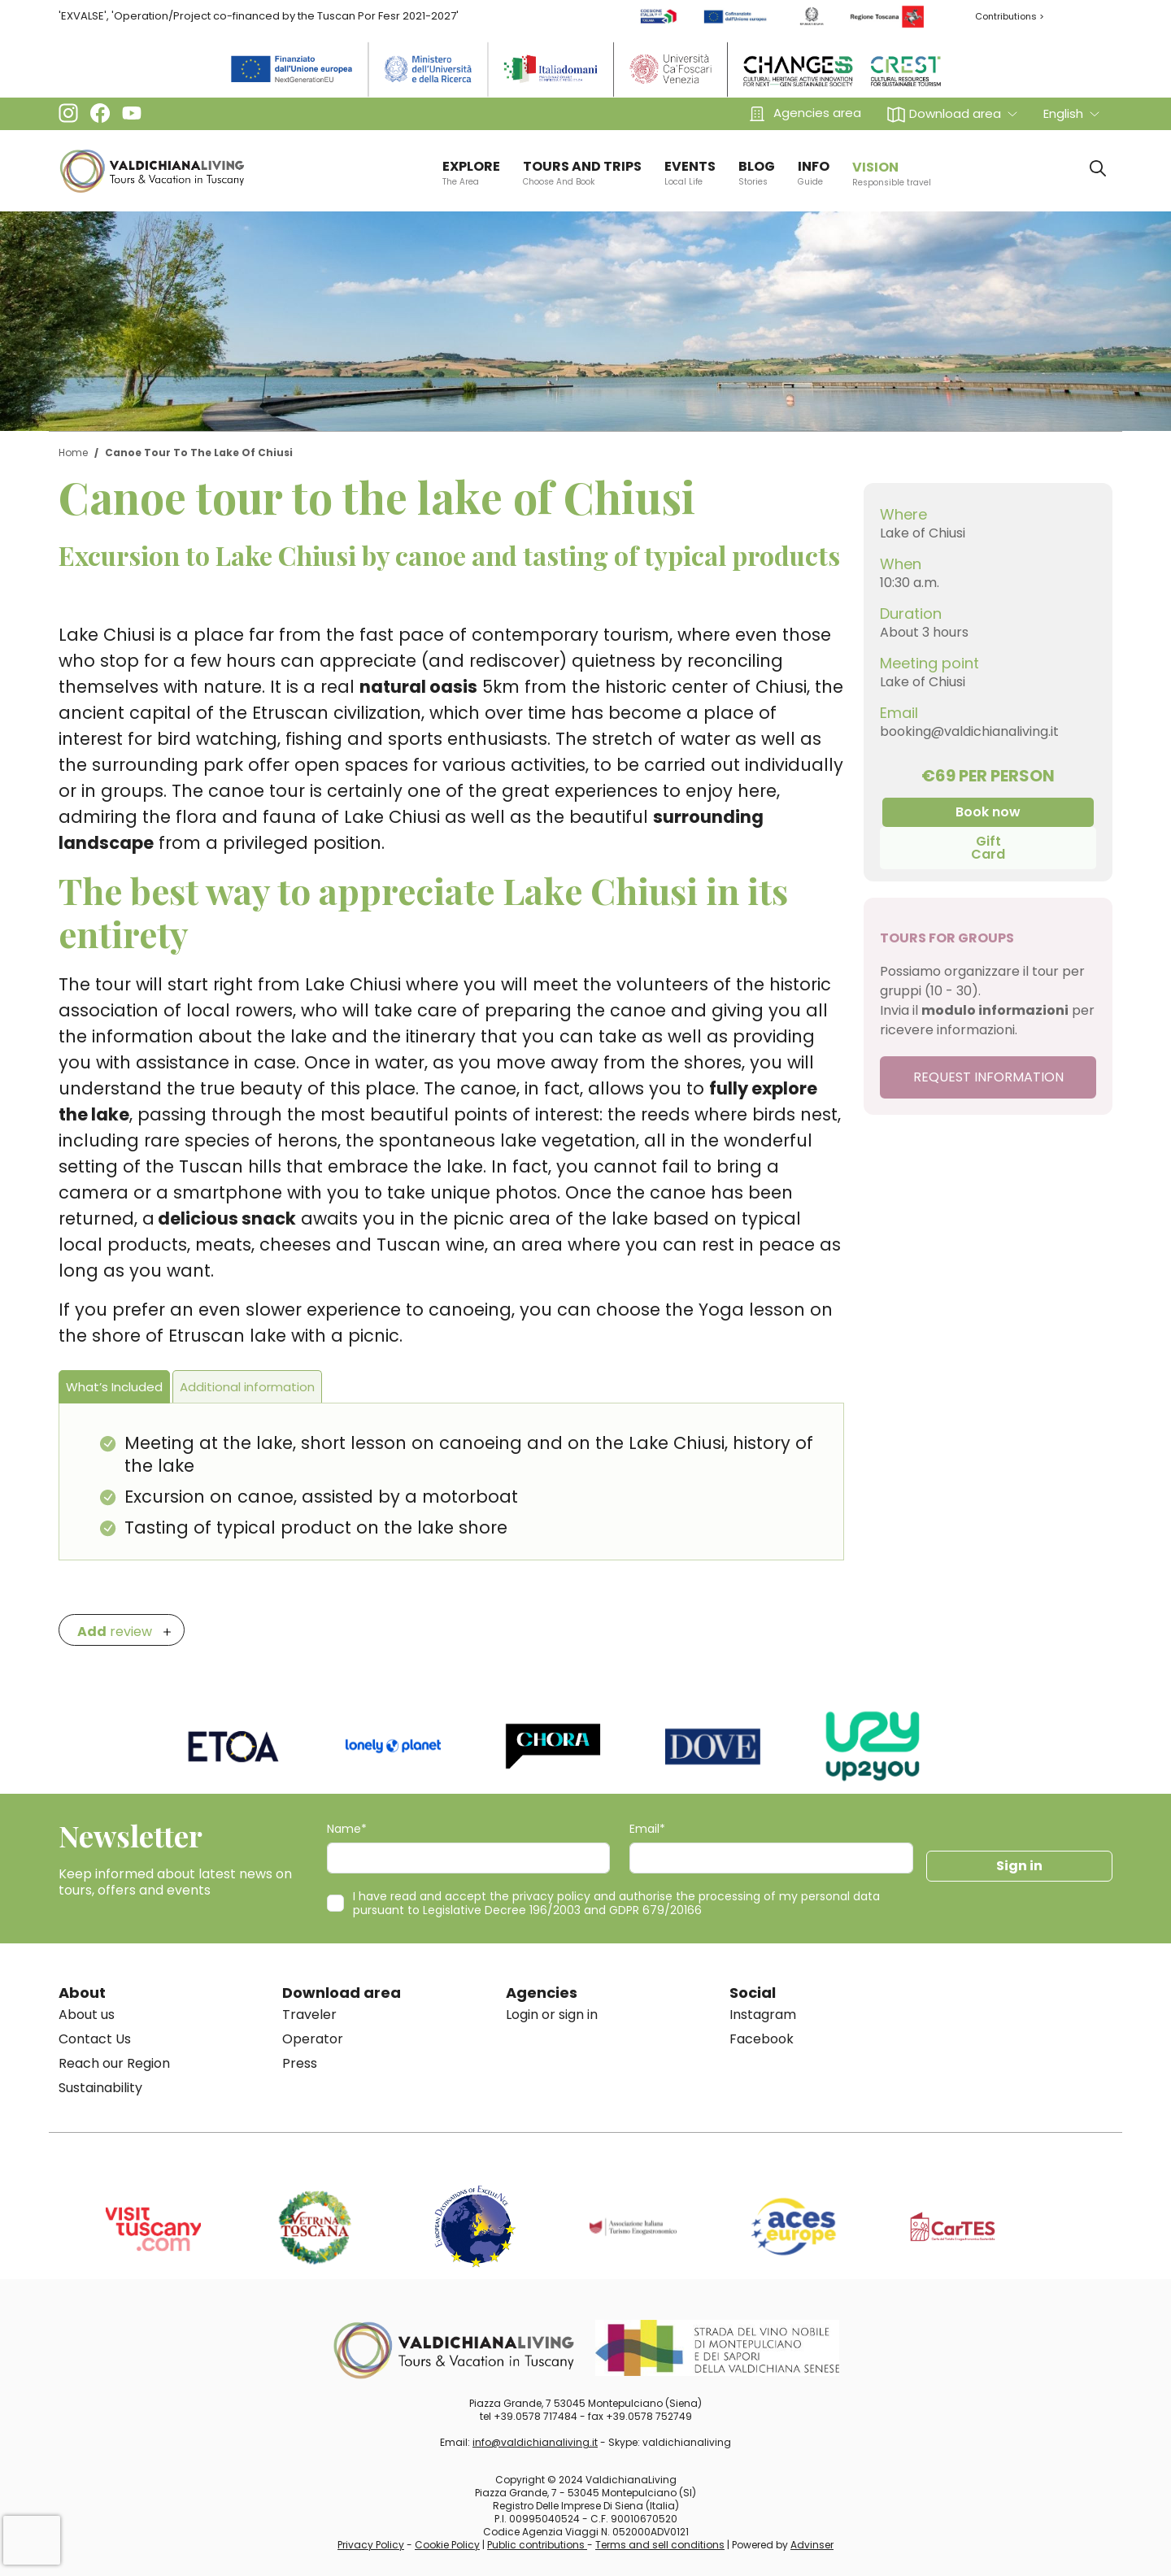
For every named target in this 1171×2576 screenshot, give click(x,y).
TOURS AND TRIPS (582, 172)
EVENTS (690, 172)
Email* (647, 1829)
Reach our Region (114, 2063)
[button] (952, 113)
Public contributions (537, 2545)
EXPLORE (471, 172)
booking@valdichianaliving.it (969, 731)
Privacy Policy (370, 2545)
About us (87, 2014)
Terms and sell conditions (660, 2545)
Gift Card (988, 848)
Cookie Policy (447, 2545)
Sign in (1019, 1865)
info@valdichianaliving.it (535, 2442)
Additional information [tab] (247, 1386)
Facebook (761, 2039)
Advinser (812, 2545)
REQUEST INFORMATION (988, 1077)
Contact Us (95, 2039)
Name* (347, 1829)
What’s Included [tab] (114, 1386)
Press (299, 2063)
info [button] (813, 172)
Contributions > (1009, 16)
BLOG (756, 172)
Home (73, 452)
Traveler (309, 2014)
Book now (988, 812)
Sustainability (100, 2087)
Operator (312, 2039)
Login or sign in (552, 2014)
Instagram (762, 2014)
